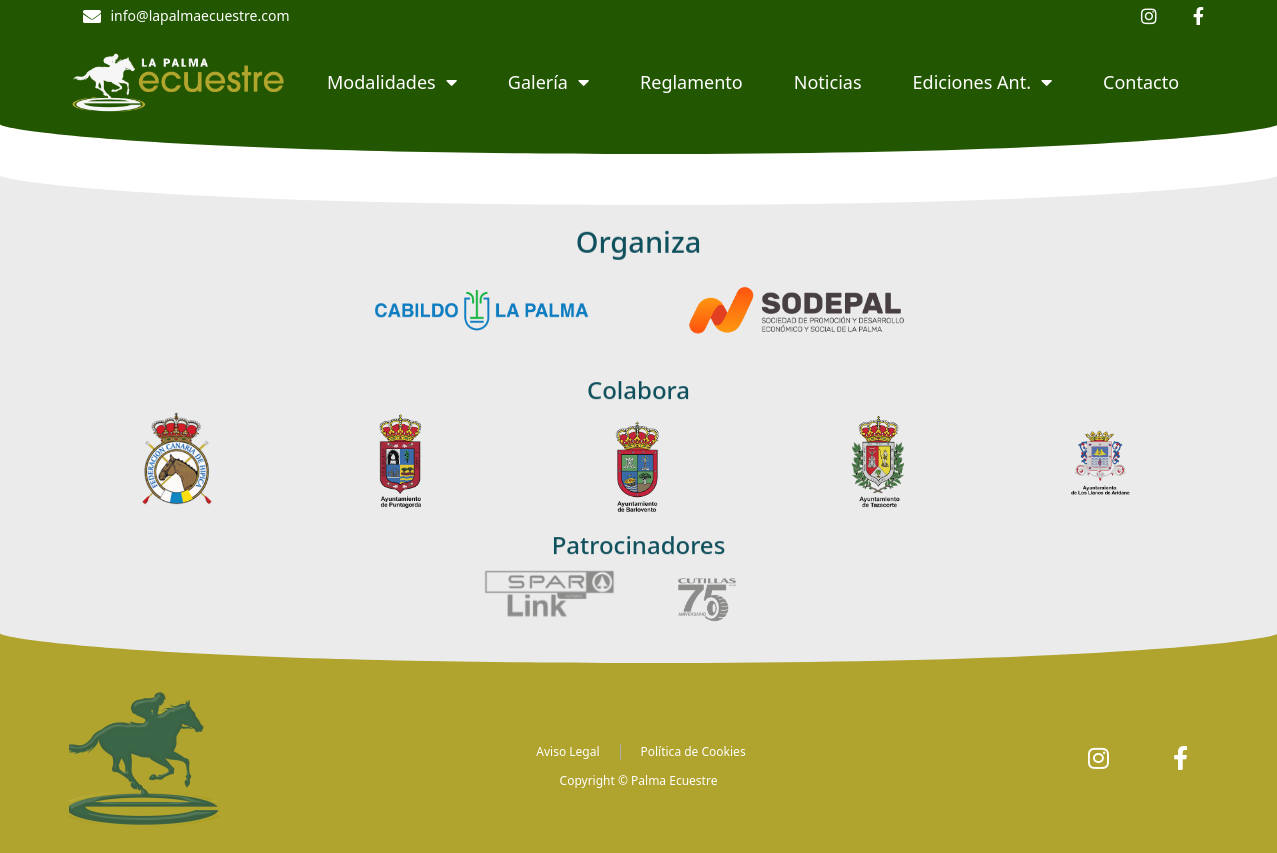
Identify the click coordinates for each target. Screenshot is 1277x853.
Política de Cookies (693, 751)
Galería (548, 82)
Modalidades (392, 82)
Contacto (1141, 82)
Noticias (828, 82)
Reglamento (691, 82)
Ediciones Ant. (982, 82)
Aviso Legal (567, 751)
